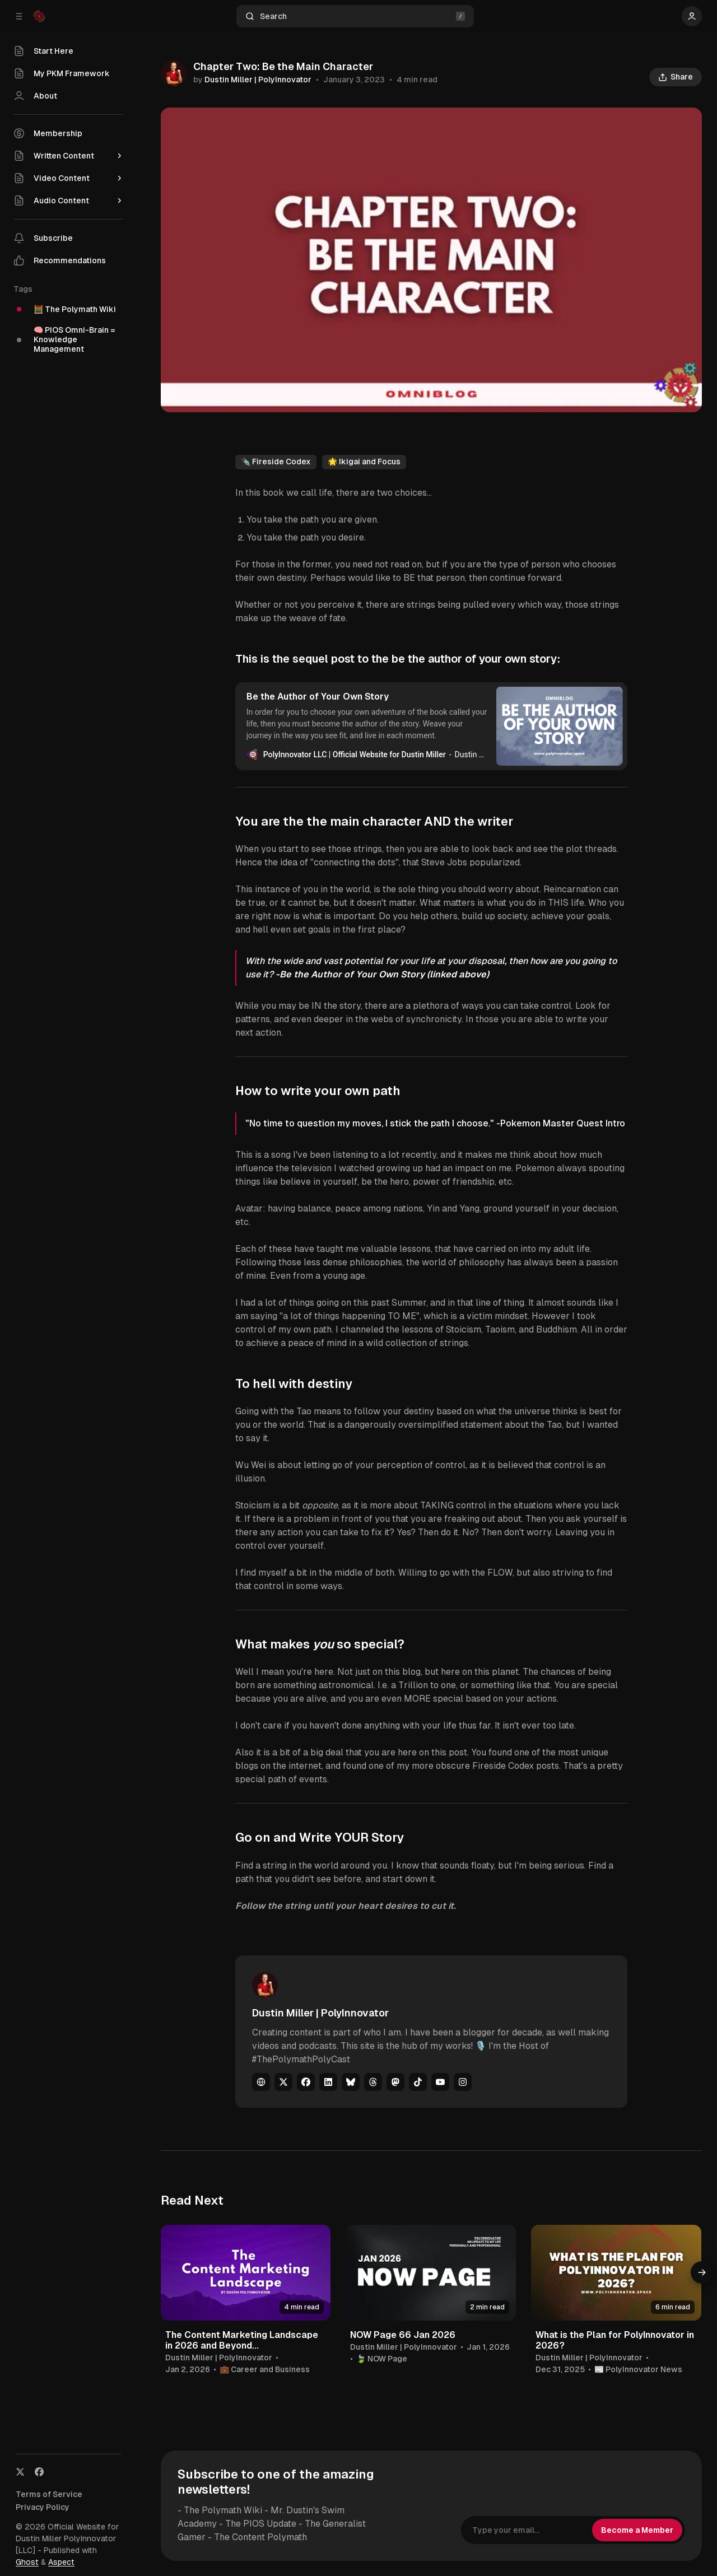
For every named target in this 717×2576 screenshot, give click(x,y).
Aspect (61, 2562)
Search (355, 16)
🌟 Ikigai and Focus (364, 461)
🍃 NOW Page (381, 2358)
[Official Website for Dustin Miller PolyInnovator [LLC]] (39, 16)
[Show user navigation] (692, 16)
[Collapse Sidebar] (19, 16)
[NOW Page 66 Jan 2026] (431, 2273)
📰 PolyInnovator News (638, 2369)
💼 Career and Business (265, 2369)
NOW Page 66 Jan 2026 (402, 2335)
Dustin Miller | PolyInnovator (257, 79)
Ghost (27, 2562)
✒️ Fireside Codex (276, 461)
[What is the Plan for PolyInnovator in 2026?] (616, 2273)
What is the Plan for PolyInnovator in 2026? (615, 2340)
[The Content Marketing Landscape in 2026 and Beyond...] (246, 2273)
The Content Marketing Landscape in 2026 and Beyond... (241, 2340)
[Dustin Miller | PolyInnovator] (174, 73)
